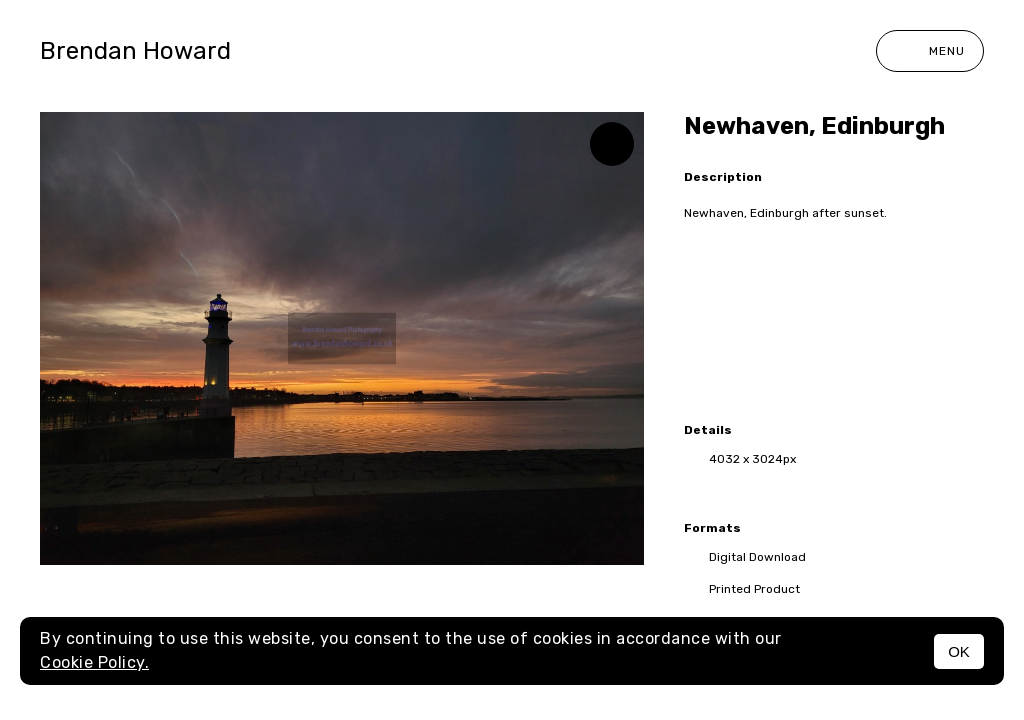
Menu (930, 51)
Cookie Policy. (94, 662)
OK (959, 651)
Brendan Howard (135, 51)
